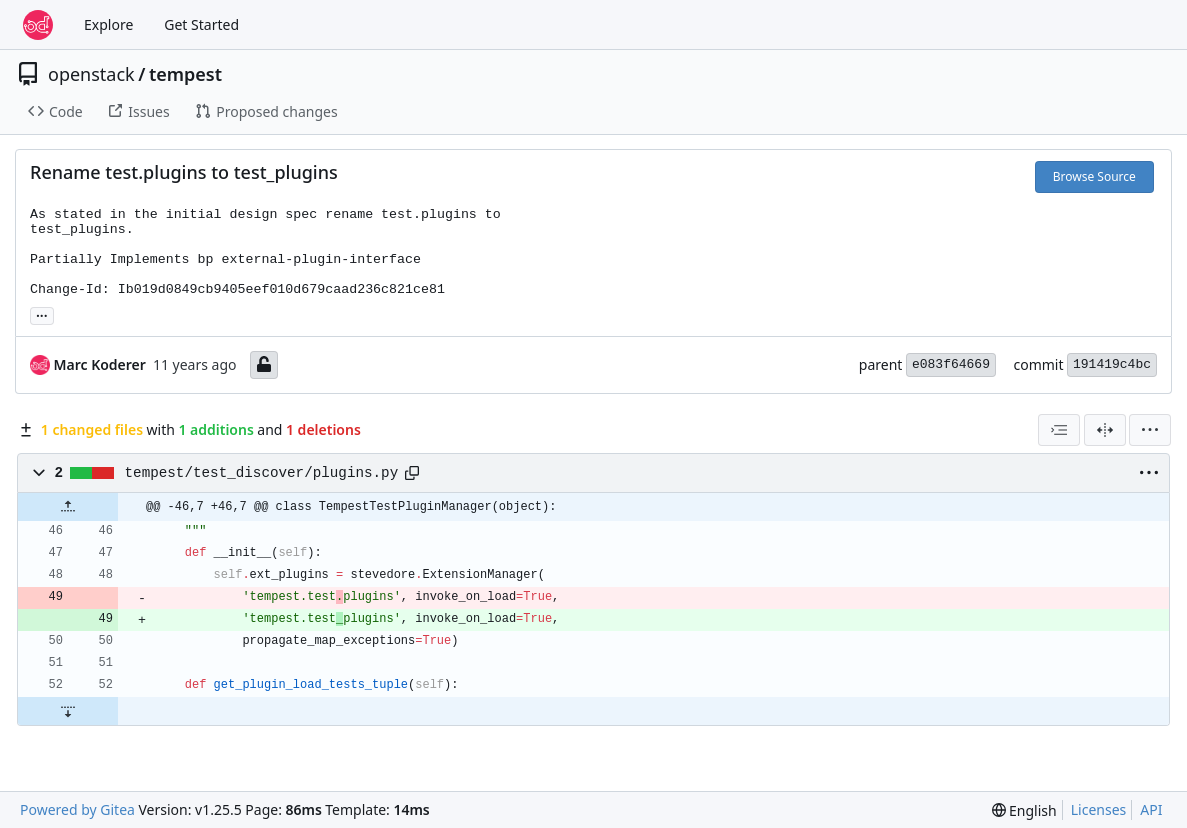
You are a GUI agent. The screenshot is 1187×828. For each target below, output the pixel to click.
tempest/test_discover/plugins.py (262, 473)
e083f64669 (951, 364)
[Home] (38, 25)
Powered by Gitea (77, 809)
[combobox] (1059, 430)
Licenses (1099, 809)
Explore (108, 24)
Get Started (201, 24)
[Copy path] (412, 473)
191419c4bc (1112, 364)
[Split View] (1105, 430)
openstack (91, 74)
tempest (185, 74)
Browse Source (1094, 176)
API (1151, 809)
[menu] (1150, 430)
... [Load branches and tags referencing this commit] (42, 314)
